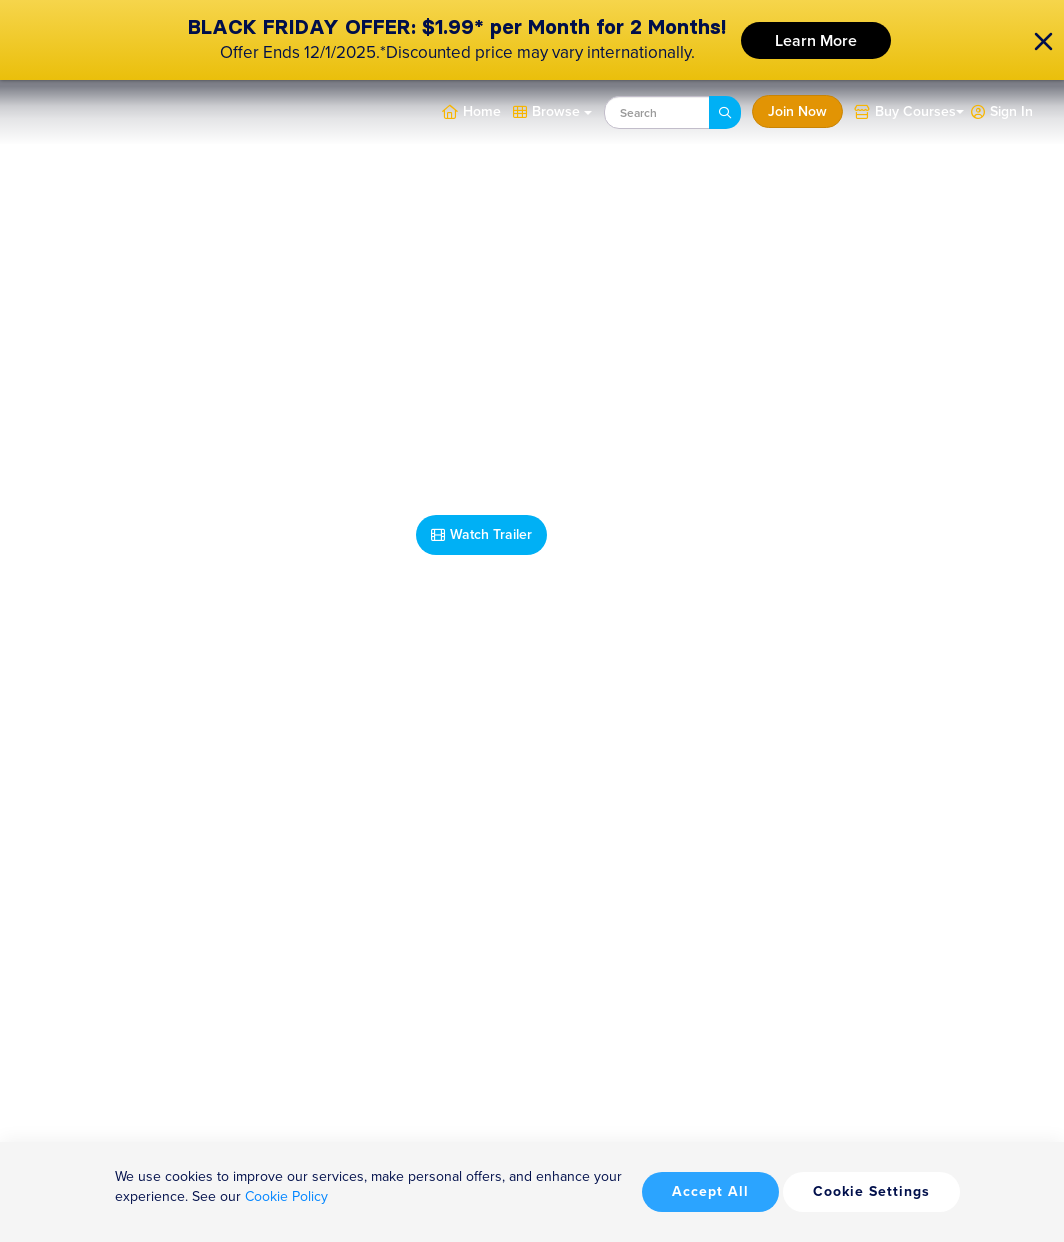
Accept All (710, 1191)
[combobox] (657, 112)
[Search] (725, 112)
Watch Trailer (481, 534)
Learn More (816, 40)
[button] (1002, 110)
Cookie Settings (871, 1191)
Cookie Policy (286, 1196)
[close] (1043, 40)
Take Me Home (625, 534)
